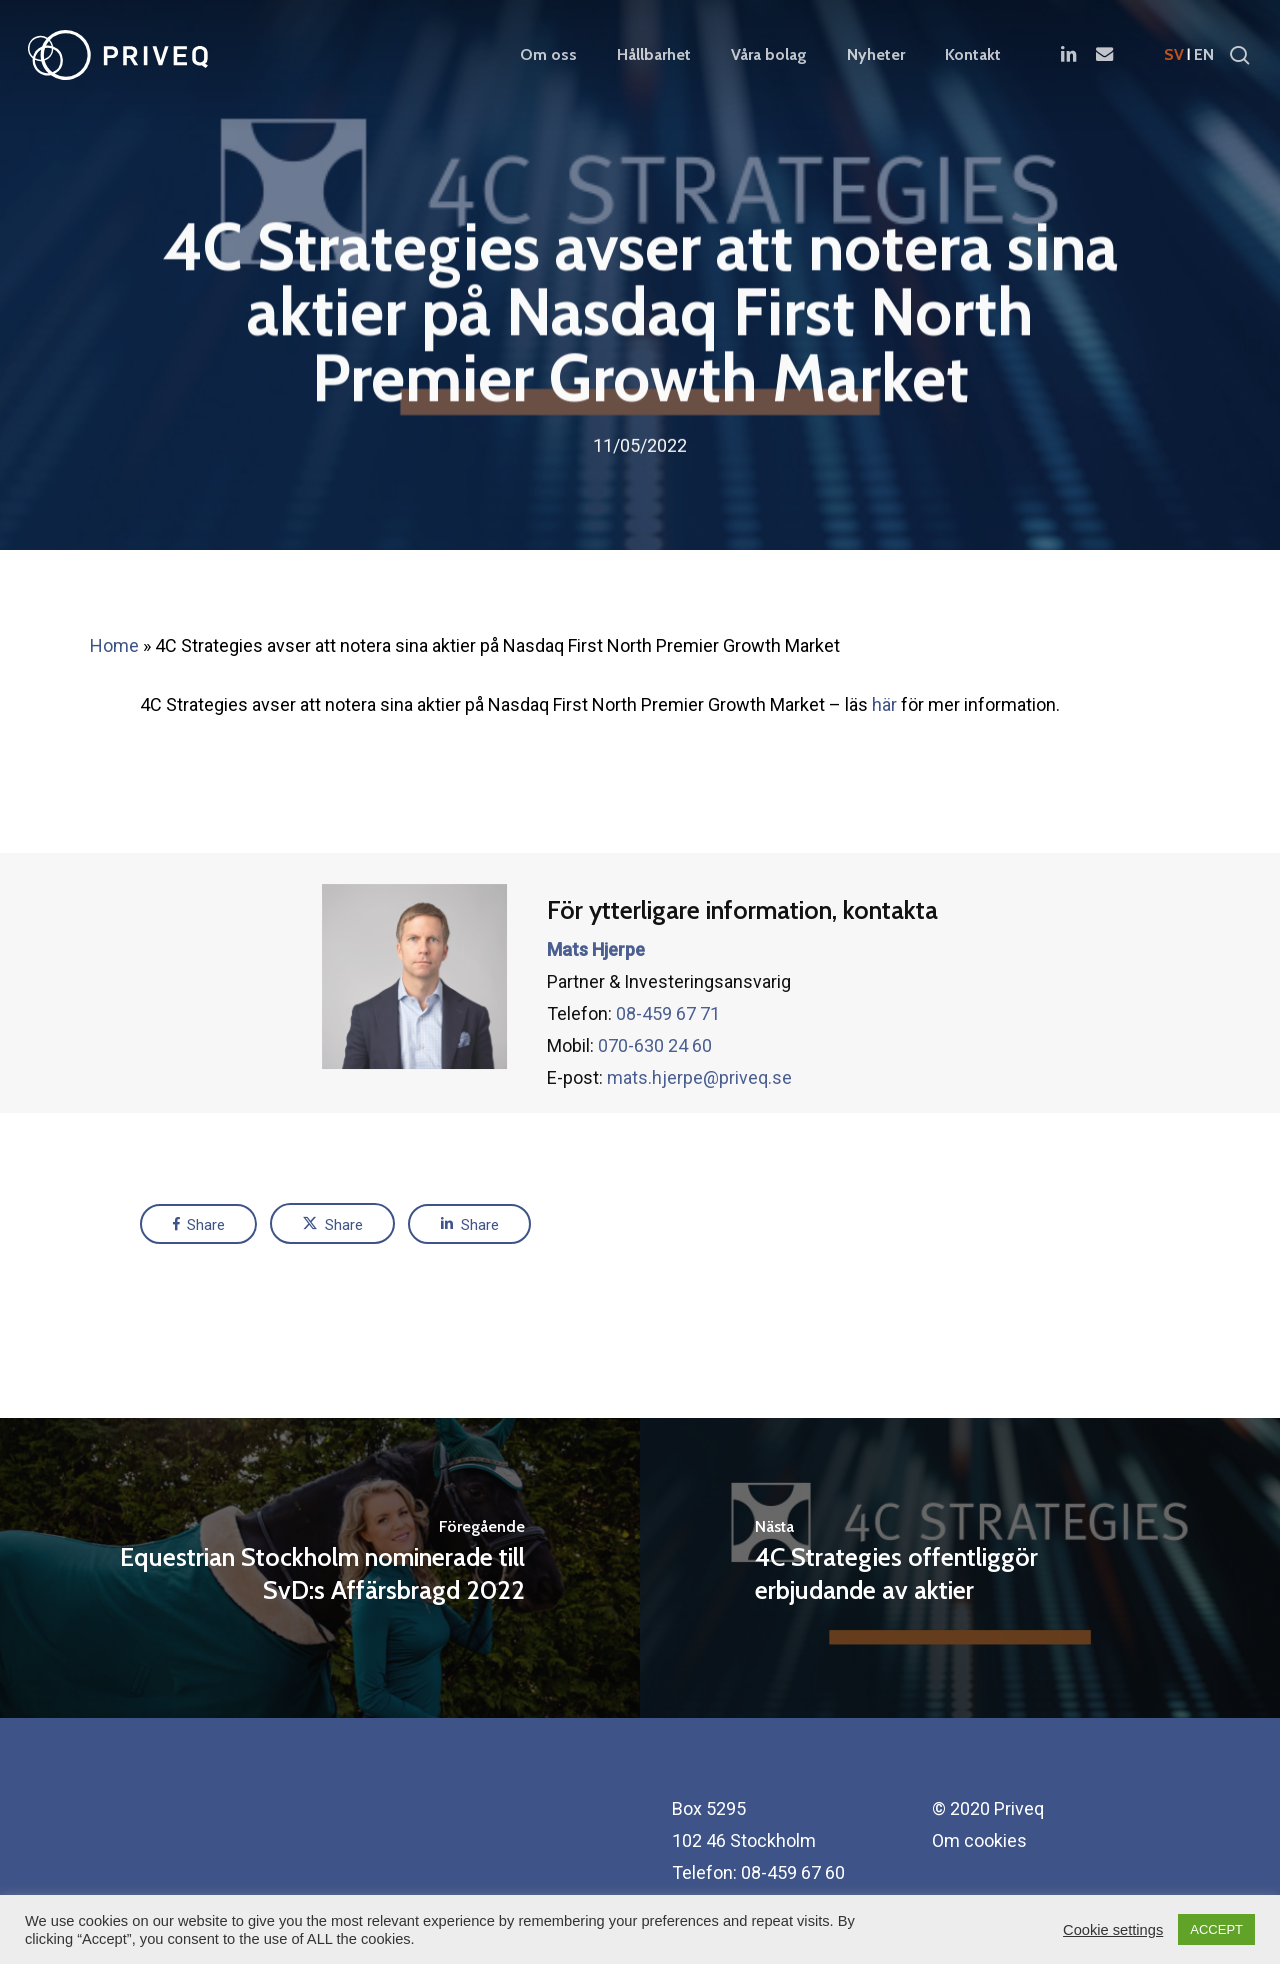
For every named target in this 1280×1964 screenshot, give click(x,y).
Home (114, 645)
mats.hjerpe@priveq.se (699, 1119)
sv (1174, 55)
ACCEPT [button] (1216, 1929)
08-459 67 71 (668, 1055)
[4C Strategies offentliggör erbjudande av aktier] (960, 1568)
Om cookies (979, 1840)
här (884, 704)
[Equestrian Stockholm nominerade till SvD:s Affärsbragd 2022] (320, 1568)
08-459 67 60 (793, 1872)
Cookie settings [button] (1113, 1930)
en (1204, 55)
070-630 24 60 (655, 1087)
